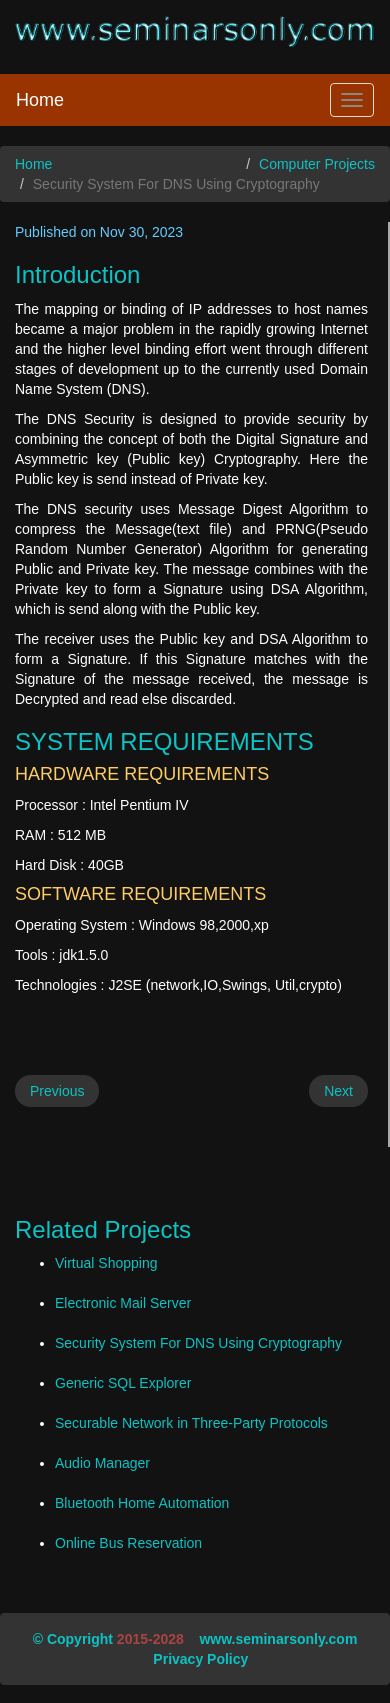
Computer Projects (317, 164)
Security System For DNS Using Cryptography (198, 1343)
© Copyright (73, 1639)
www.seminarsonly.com (278, 1639)
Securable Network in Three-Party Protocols (191, 1423)
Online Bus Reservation (128, 1543)
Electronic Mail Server (123, 1303)
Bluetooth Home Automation (142, 1503)
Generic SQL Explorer (123, 1383)
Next (338, 1091)
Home (40, 100)
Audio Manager (102, 1463)
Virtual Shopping (106, 1263)
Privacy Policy (200, 1659)
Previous (57, 1091)
